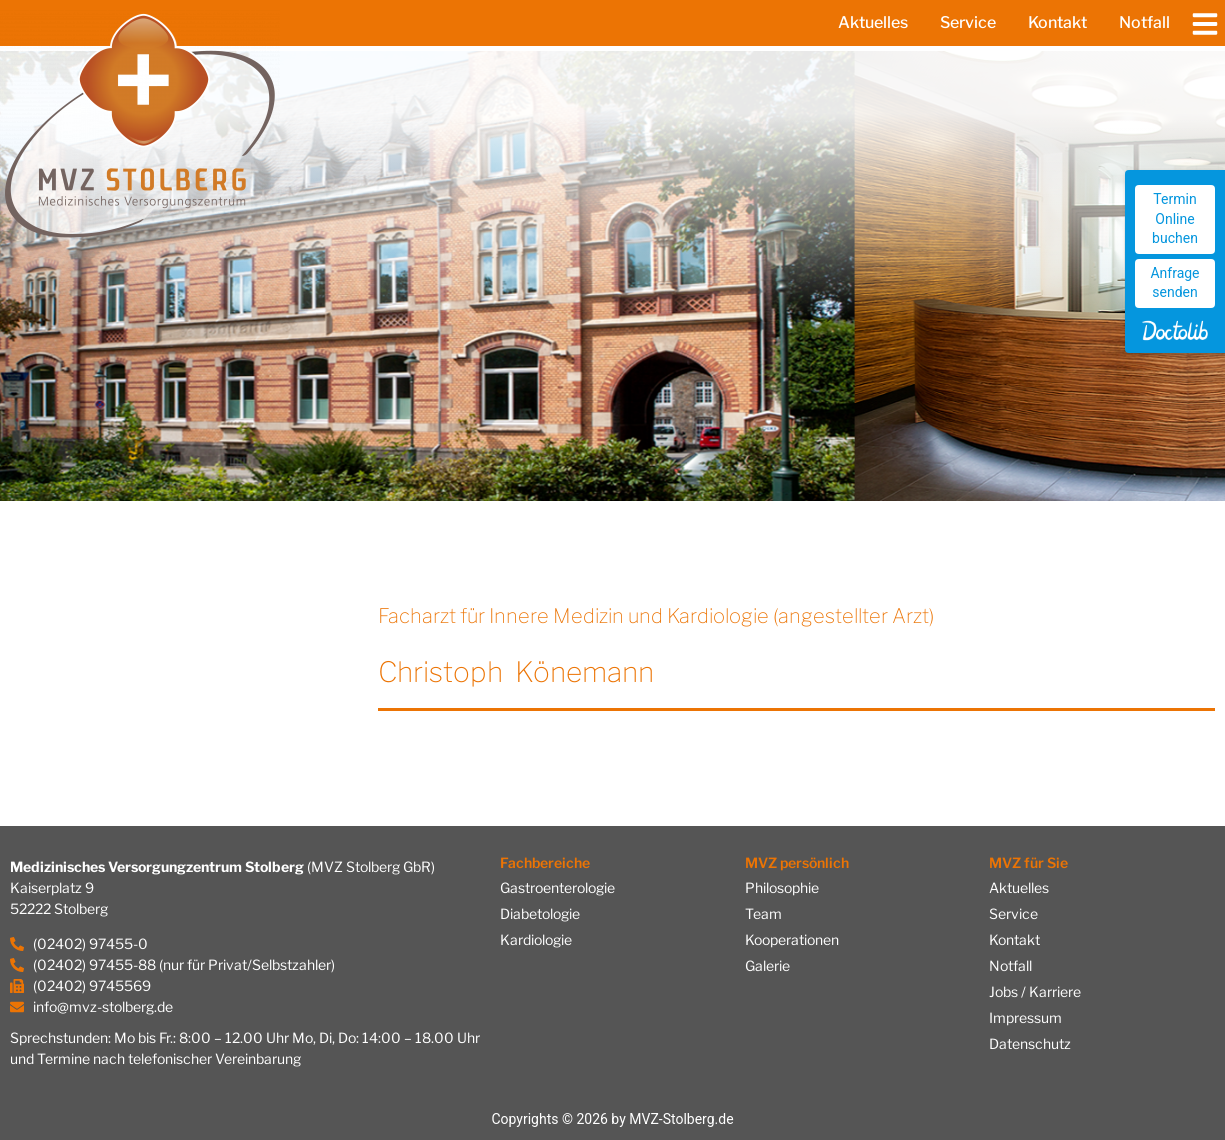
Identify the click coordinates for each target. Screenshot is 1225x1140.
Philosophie (782, 887)
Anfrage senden (1174, 283)
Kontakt (1057, 22)
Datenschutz (1030, 1043)
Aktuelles (873, 22)
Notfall (1144, 22)
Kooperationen (792, 939)
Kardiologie (536, 939)
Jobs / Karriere (1035, 991)
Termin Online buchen (1175, 218)
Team (763, 913)
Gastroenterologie (557, 887)
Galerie (767, 965)
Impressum (1025, 1017)
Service (968, 22)
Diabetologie (540, 913)
